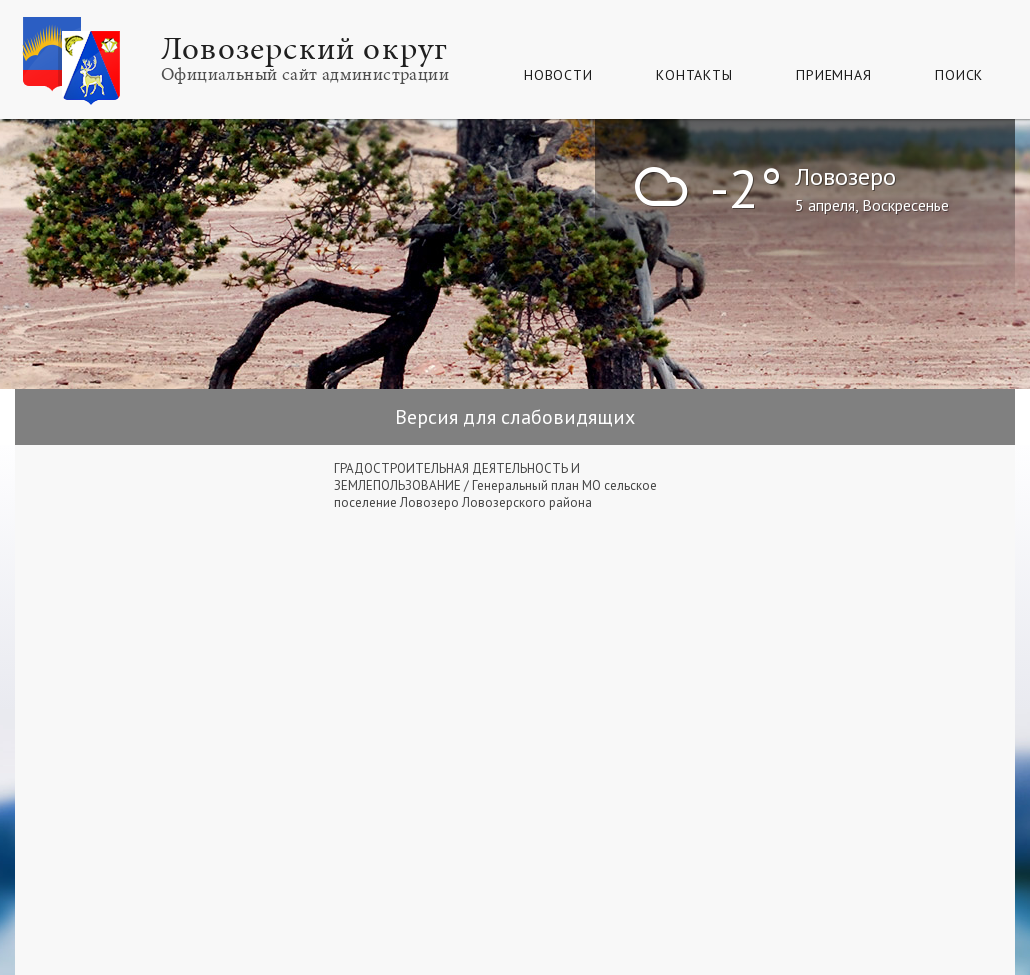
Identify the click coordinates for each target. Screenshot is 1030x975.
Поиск (959, 75)
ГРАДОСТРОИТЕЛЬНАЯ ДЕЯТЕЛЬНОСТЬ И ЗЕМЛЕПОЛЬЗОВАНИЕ (457, 477)
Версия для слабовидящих (515, 417)
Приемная (833, 75)
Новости (558, 75)
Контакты (694, 75)
